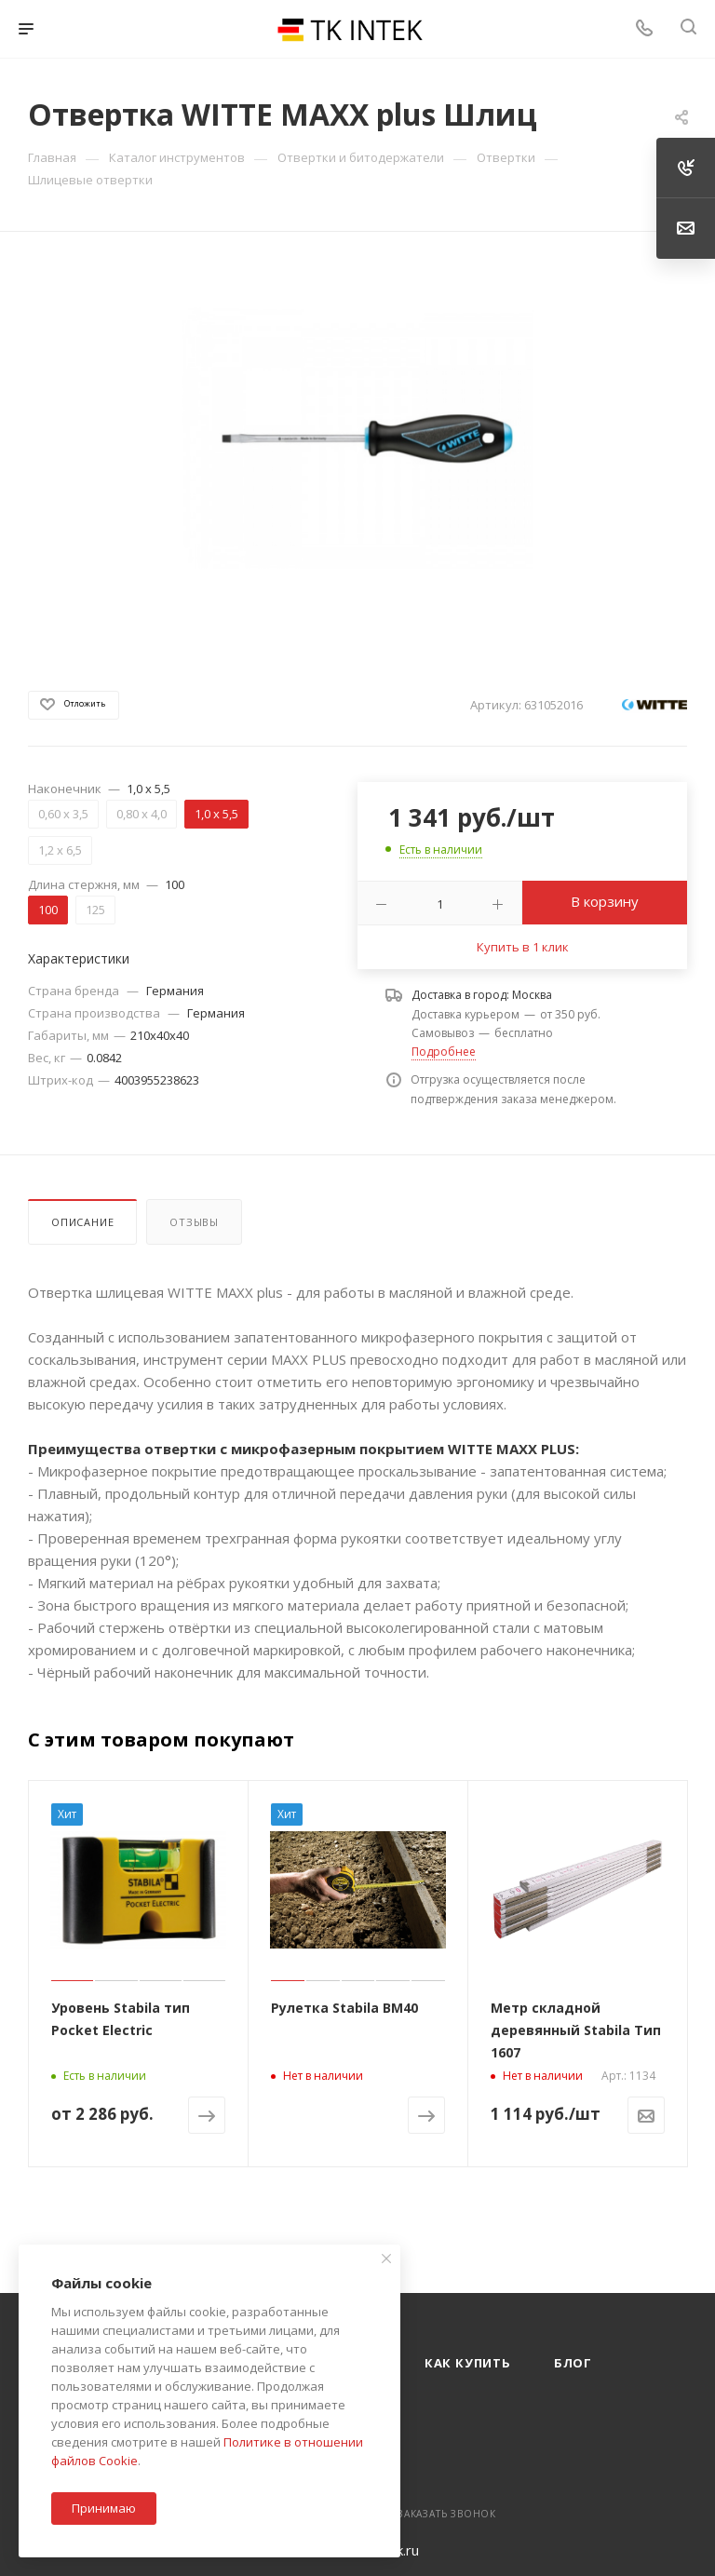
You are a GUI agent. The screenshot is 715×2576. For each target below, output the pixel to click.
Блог (573, 2362)
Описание (82, 1222)
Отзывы (194, 1222)
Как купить (468, 2362)
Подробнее (443, 1051)
